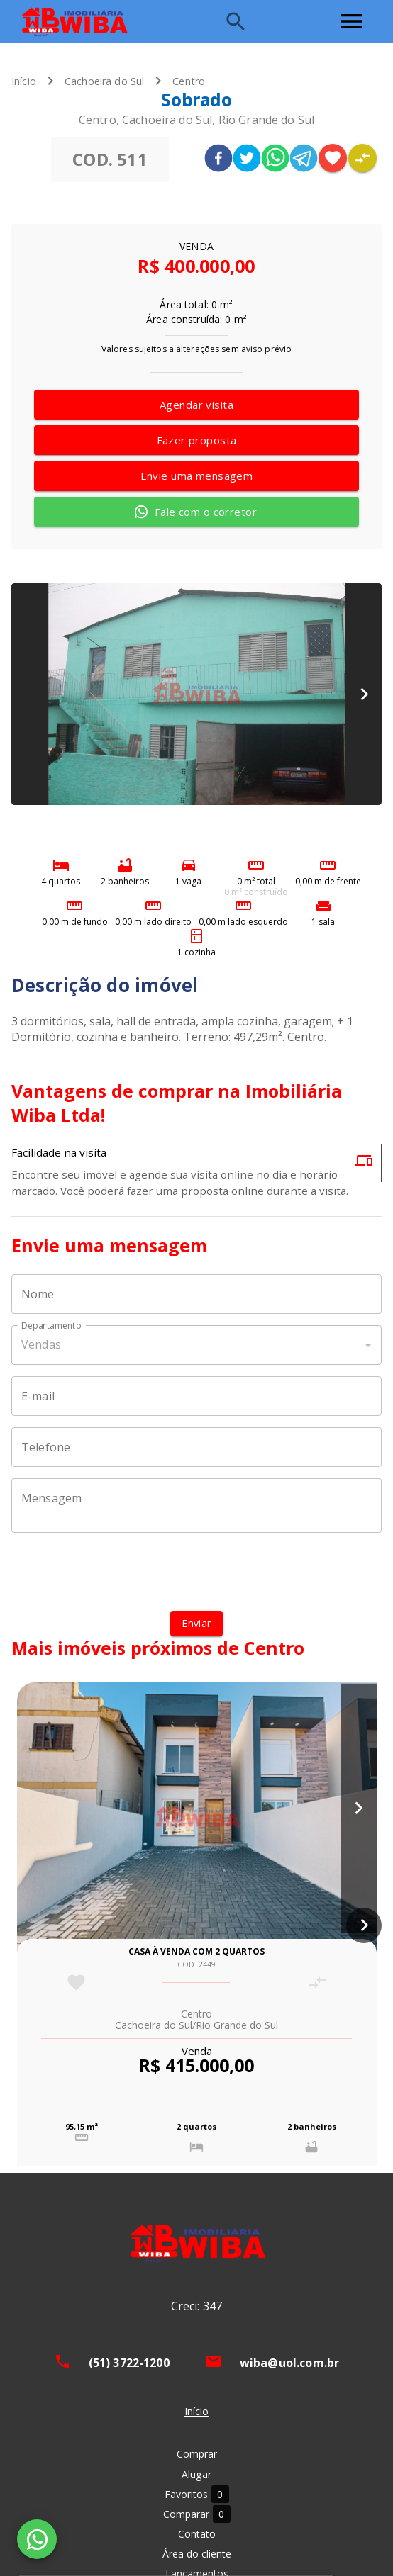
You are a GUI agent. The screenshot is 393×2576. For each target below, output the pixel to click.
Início (23, 81)
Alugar (196, 2474)
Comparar (197, 2514)
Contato (197, 2534)
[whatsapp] (275, 160)
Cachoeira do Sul (104, 81)
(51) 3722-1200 (129, 2362)
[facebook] (218, 160)
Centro (188, 81)
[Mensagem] (196, 1505)
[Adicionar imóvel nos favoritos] (333, 158)
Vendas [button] (41, 1344)
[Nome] (196, 1294)
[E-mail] (196, 1396)
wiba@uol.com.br (290, 2362)
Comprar (197, 2453)
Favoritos (197, 2494)
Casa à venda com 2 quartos (196, 1951)
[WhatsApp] (37, 2539)
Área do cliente (196, 2553)
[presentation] (196, 1571)
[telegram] (303, 160)
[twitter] (247, 160)
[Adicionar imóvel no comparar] (362, 158)
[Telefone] (196, 1447)
